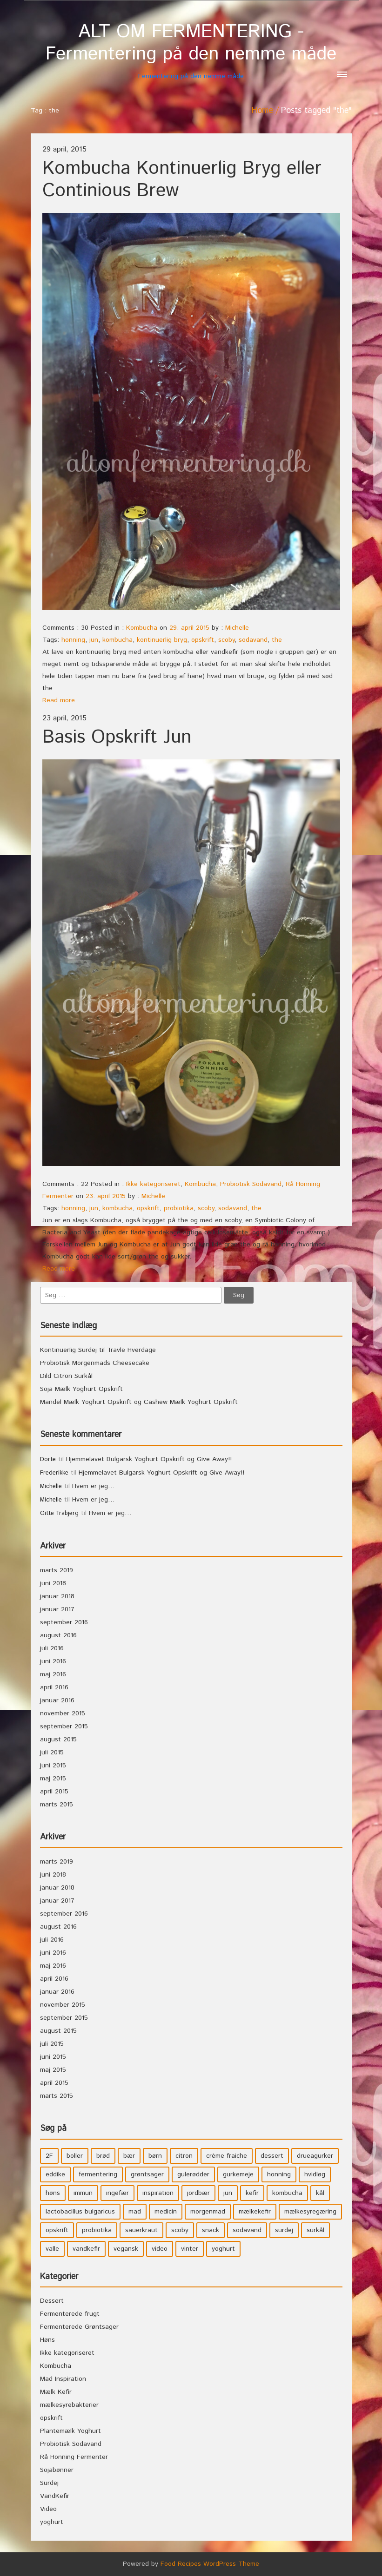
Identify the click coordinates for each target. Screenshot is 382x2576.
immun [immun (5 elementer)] (83, 2193)
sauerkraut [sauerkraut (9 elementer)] (141, 2230)
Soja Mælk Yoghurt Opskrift (81, 1389)
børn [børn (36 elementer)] (155, 2156)
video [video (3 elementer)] (160, 2248)
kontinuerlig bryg (162, 640)
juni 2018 (53, 1583)
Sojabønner (57, 2470)
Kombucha (141, 627)
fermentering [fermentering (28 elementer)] (98, 2174)
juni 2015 (53, 1765)
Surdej (49, 2483)
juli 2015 (52, 1752)
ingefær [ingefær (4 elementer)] (117, 2193)
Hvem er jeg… (93, 1486)
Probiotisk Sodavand (250, 1184)
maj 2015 (53, 1778)
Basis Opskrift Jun (116, 737)
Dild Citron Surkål (66, 1376)
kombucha (117, 640)
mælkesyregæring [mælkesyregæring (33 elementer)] (310, 2211)
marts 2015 (56, 1804)
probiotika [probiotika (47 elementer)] (97, 2230)
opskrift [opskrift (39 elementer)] (57, 2230)
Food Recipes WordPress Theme (210, 2564)
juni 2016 (53, 1661)
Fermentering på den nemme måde (191, 51)
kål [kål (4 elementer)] (320, 2193)
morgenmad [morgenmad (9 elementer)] (207, 2211)
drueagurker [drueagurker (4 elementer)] (315, 2156)
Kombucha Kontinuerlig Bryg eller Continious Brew (182, 179)
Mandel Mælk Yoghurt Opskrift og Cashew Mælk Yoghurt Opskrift (139, 1402)
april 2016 (54, 1687)
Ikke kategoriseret (153, 1184)
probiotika (179, 1208)
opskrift (202, 640)
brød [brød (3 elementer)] (103, 2156)
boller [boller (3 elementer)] (75, 2156)
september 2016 (64, 1622)
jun (93, 640)
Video (48, 2509)
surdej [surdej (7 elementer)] (284, 2230)
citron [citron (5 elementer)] (184, 2156)
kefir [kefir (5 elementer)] (252, 2193)
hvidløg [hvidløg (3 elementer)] (314, 2174)
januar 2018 (57, 1596)
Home (262, 111)
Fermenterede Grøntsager (79, 2327)
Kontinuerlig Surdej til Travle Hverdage (98, 1350)
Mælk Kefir (56, 2392)
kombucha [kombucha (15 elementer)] (287, 2193)
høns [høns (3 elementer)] (53, 2193)
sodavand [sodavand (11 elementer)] (247, 2230)
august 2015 (58, 1739)
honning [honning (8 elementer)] (279, 2174)
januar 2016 (57, 1700)
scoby (226, 640)
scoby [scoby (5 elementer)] (179, 2230)
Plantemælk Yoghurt (70, 2431)
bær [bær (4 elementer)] (129, 2156)
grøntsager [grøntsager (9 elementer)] (147, 2174)
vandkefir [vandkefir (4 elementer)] (86, 2248)
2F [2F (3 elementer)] (49, 2156)
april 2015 (54, 1791)
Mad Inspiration (63, 2379)
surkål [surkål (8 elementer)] (315, 2230)
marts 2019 (56, 1570)
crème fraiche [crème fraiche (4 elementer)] (226, 2156)
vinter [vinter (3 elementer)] (189, 2248)
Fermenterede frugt (70, 2314)
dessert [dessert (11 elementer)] (272, 2156)
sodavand (253, 640)
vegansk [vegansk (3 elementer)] (126, 2248)
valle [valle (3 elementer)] (52, 2248)
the (277, 640)
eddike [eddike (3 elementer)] (55, 2174)
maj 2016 (53, 1674)
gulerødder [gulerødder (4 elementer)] (193, 2174)
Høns (47, 2340)
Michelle (237, 627)
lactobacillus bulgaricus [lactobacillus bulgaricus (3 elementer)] (80, 2211)
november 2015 (62, 1713)
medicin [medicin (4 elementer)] (165, 2211)
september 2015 (64, 1726)
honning (73, 640)
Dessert (52, 2301)
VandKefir (54, 2496)
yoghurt (51, 2522)
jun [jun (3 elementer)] (227, 2193)
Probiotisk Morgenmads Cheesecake (94, 1363)
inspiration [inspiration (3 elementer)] (158, 2193)
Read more (58, 700)
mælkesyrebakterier (69, 2405)
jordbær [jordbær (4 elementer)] (198, 2193)
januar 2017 (57, 1609)
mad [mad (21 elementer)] (134, 2211)
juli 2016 (52, 1648)
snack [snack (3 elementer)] (210, 2230)
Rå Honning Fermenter (74, 2457)
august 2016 (58, 1635)
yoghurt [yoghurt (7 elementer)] (223, 2248)
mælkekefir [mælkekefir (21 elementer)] (255, 2211)
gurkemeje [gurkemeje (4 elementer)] (238, 2174)
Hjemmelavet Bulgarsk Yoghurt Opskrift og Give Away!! (149, 1459)
